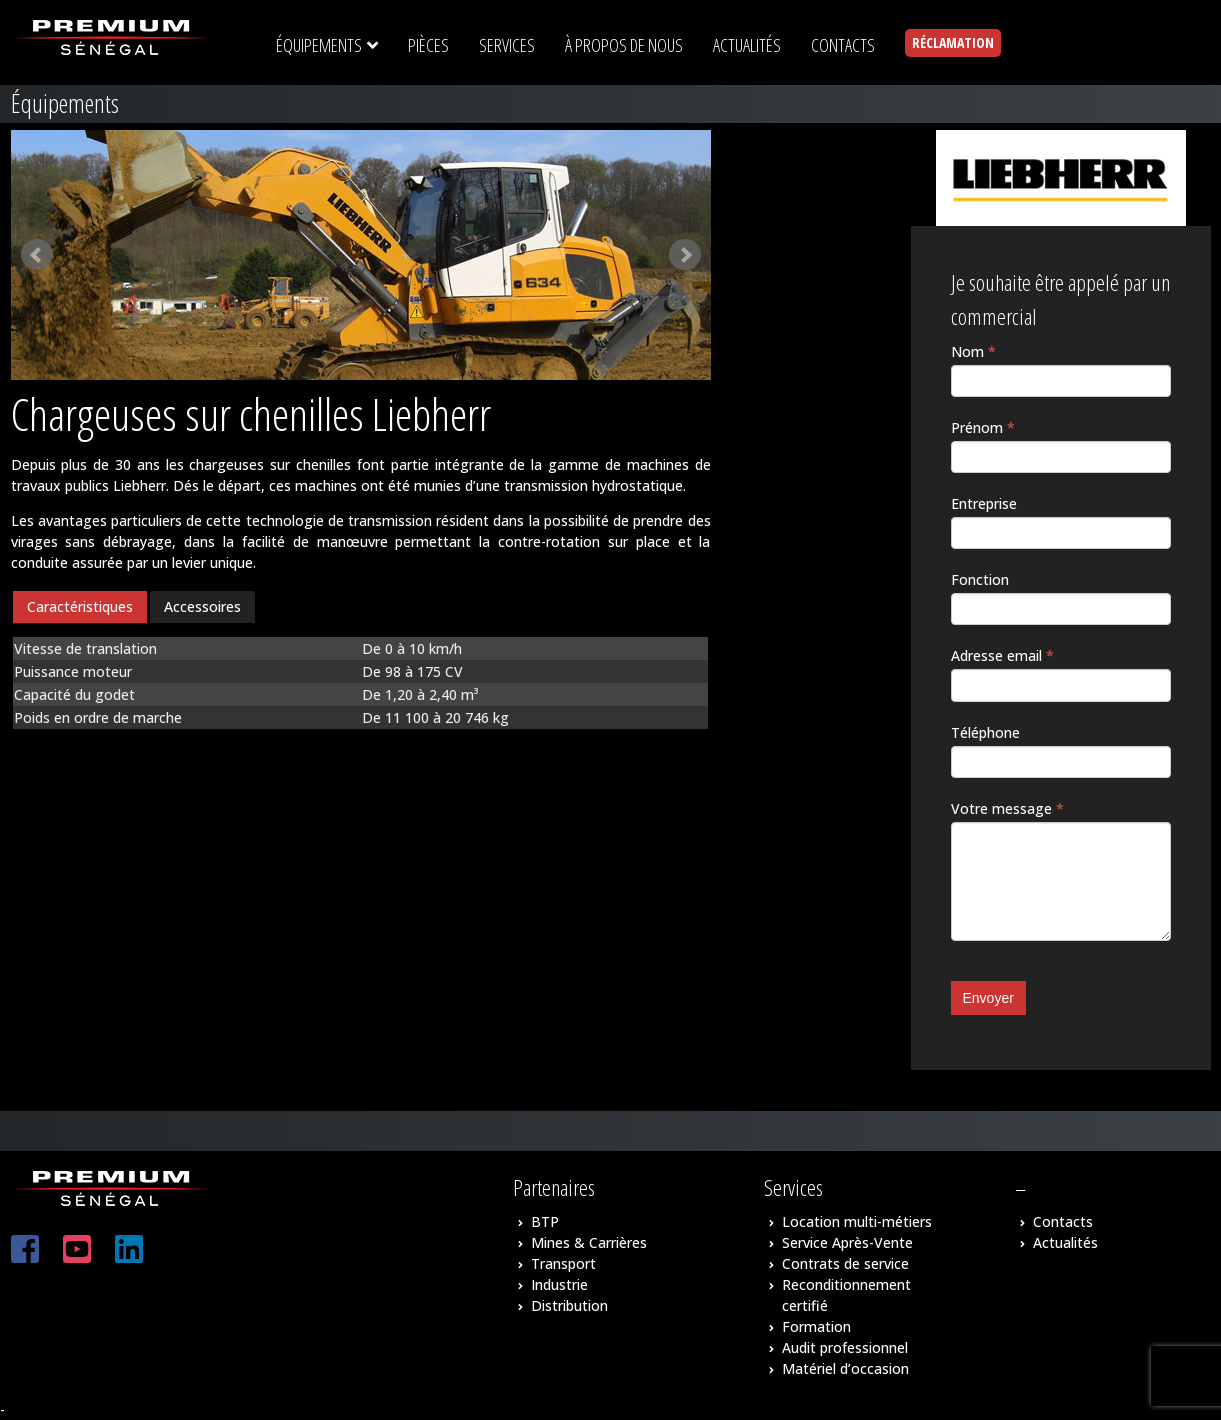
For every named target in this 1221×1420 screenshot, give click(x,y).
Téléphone (985, 732)
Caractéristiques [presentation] (80, 606)
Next (685, 255)
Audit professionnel (845, 1347)
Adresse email (1002, 655)
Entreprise (984, 503)
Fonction (980, 579)
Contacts (1063, 1221)
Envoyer (988, 998)
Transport (563, 1263)
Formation (816, 1326)
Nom (973, 351)
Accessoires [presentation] (202, 606)
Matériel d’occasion (845, 1368)
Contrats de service (845, 1263)
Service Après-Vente (847, 1242)
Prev (37, 255)
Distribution (569, 1305)
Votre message (1007, 808)
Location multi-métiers (857, 1221)
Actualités (1065, 1242)
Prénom (983, 427)
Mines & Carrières (589, 1242)
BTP (545, 1221)
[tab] (80, 607)
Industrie (559, 1284)
